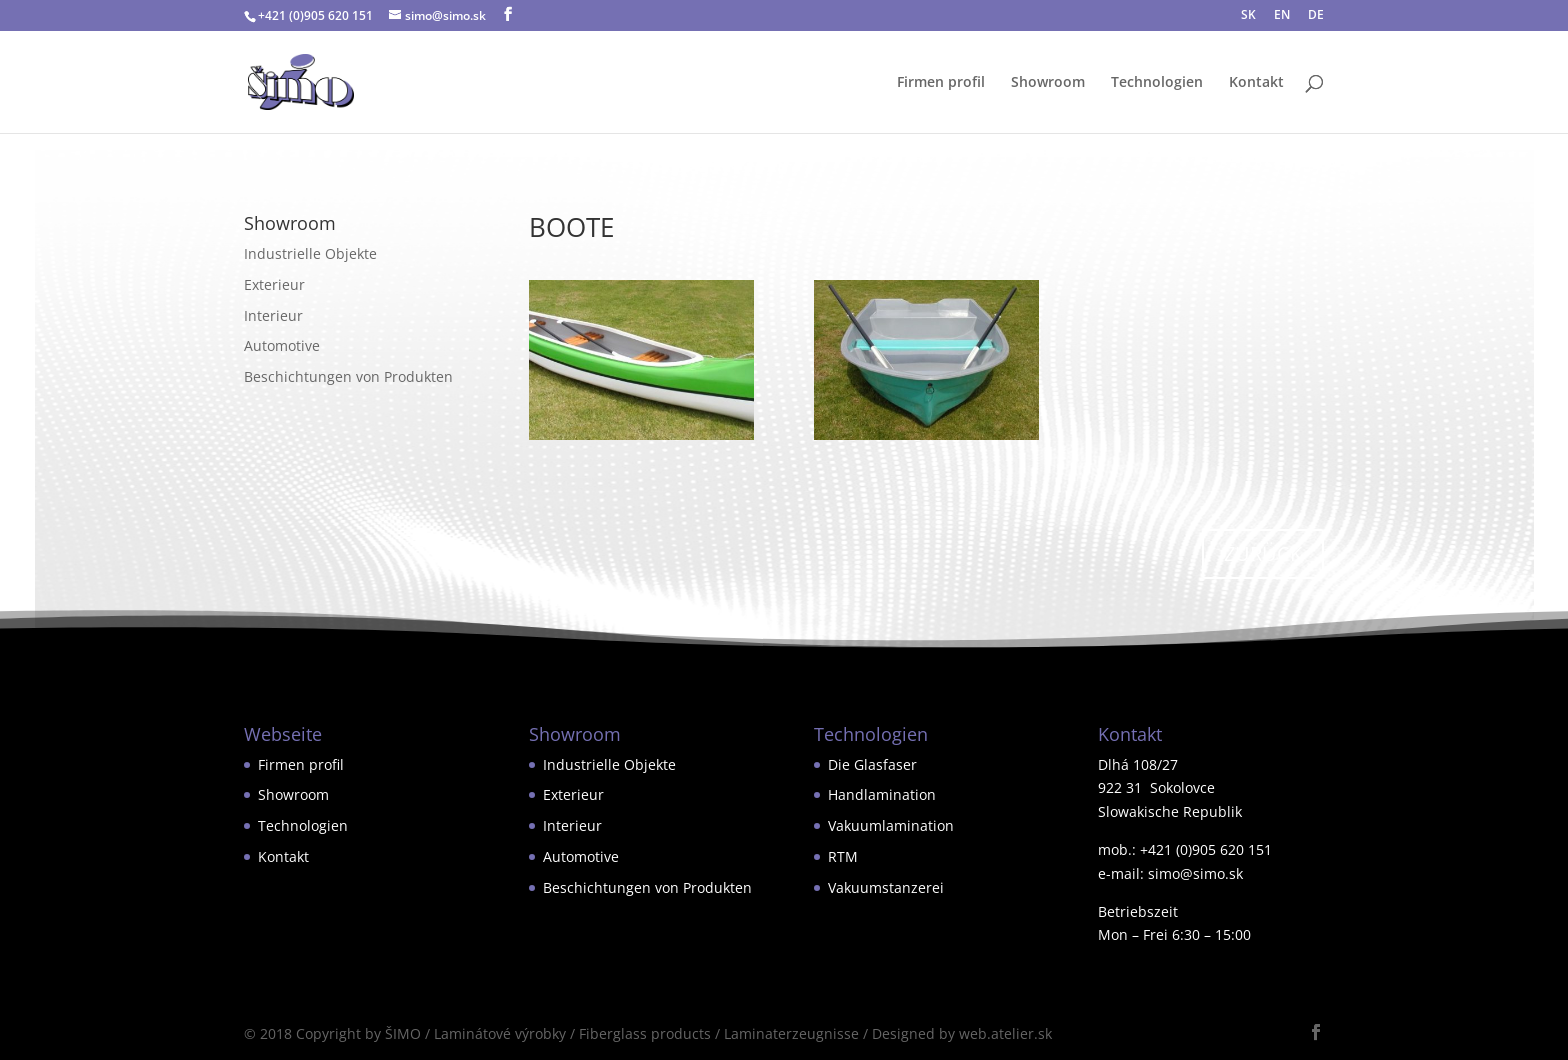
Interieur (273, 315)
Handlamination (882, 794)
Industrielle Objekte (310, 253)
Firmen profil (941, 83)
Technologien (1157, 83)
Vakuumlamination (891, 825)
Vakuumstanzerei (886, 887)
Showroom (1048, 83)
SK (1248, 16)
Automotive (282, 345)
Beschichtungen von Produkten (348, 376)
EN (1282, 16)
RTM (843, 856)
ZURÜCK (1263, 553)
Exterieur (274, 284)
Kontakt (1256, 83)
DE (1316, 16)
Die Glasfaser (872, 764)
